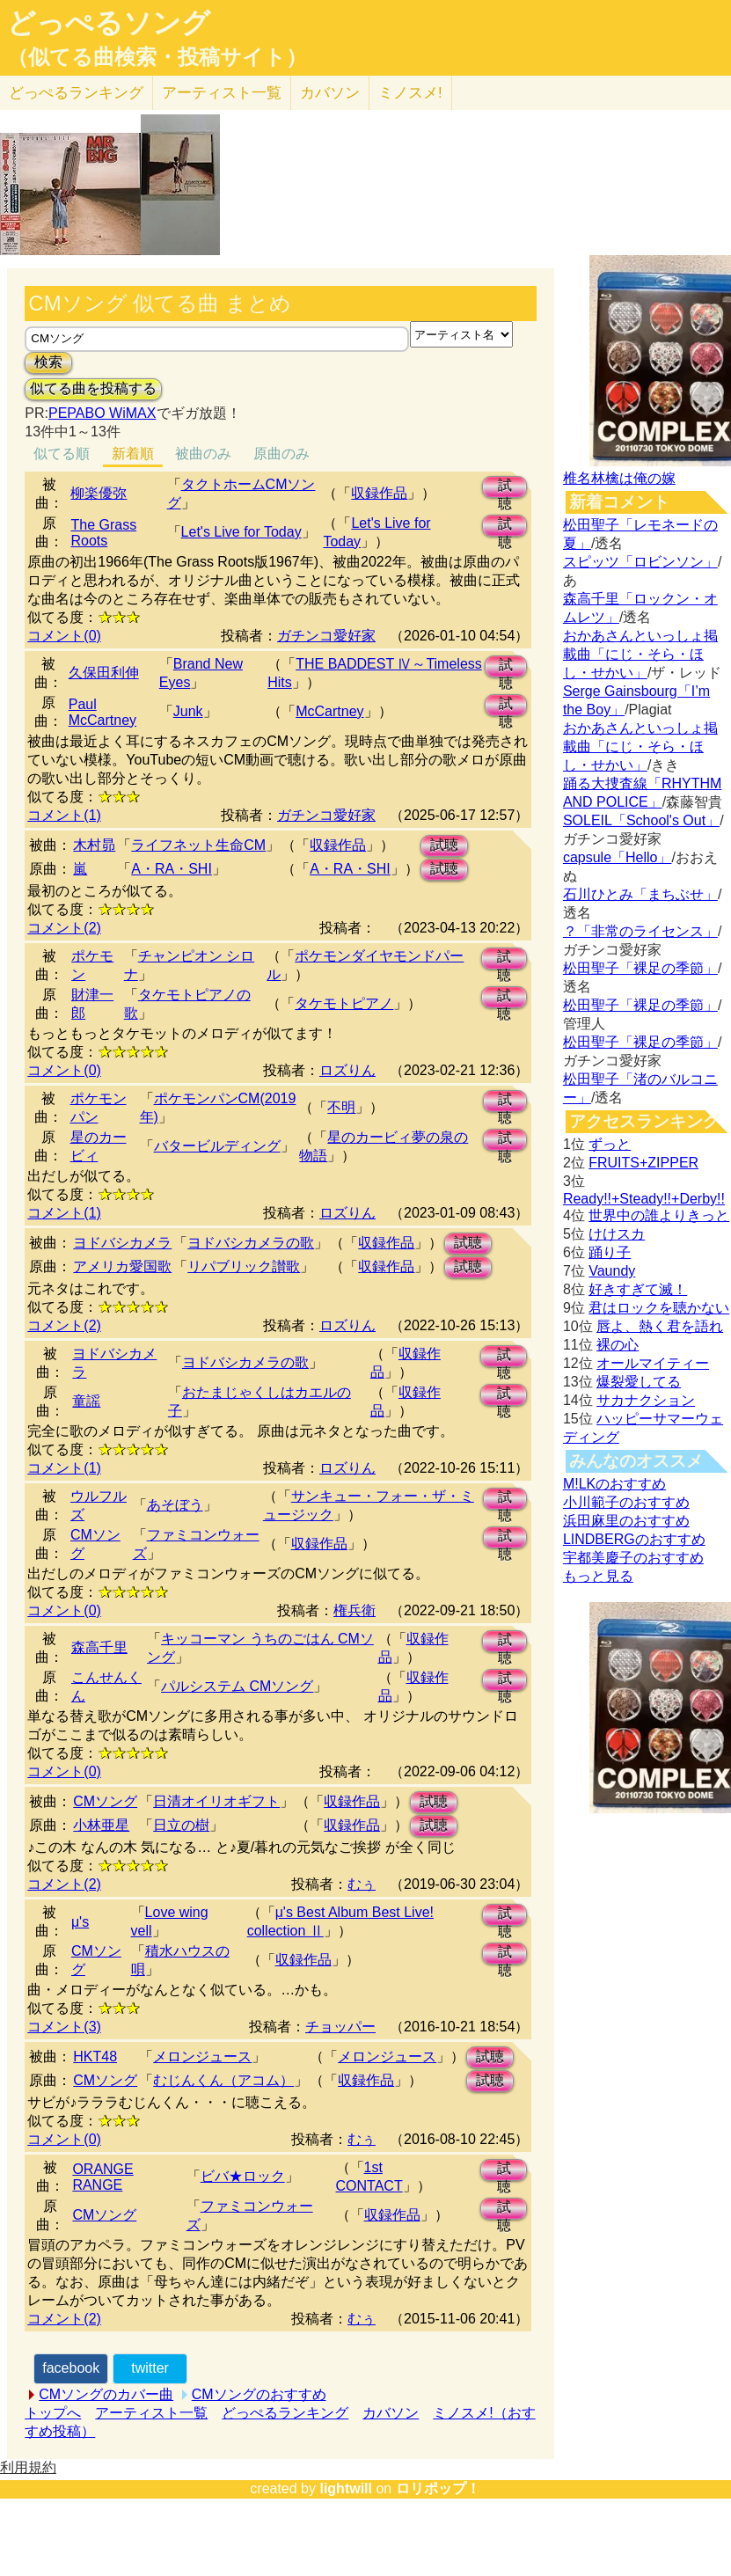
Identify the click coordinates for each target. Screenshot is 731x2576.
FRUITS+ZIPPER (643, 1162)
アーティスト (221, 92)
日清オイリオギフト (216, 1801)
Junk (188, 711)
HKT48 (95, 2056)
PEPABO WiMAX (102, 413)
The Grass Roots (103, 532)
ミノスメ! (410, 92)
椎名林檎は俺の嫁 (619, 478)
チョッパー (340, 2026)
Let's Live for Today (241, 531)
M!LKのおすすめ (614, 1483)
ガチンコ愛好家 (326, 635)
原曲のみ (281, 453)
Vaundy (611, 1270)
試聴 (505, 488)
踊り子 (609, 1252)
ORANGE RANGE (102, 2177)
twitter (150, 2367)
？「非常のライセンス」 (640, 931)
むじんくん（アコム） (223, 2080)
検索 (48, 362)
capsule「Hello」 (617, 857)
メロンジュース (202, 2056)
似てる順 (61, 453)
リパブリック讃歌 (243, 1266)
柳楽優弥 (98, 493)
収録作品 (379, 493)
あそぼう (175, 1504)
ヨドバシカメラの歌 (250, 1242)
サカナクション (645, 1400)
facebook (70, 2367)
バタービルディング (217, 1145)
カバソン (330, 92)
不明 (341, 1107)
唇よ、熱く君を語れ (659, 1326)
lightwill (345, 2488)
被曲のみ (203, 453)
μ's (80, 1921)
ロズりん (347, 1070)
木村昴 (94, 845)
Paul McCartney (102, 712)
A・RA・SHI (171, 868)
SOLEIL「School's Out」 (641, 820)
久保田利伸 (104, 672)
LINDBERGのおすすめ (634, 1539)
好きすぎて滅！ (637, 1289)
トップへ (53, 2412)
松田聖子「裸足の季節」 (640, 968)
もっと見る (598, 1576)
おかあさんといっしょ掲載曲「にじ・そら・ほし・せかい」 (640, 654)
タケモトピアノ (344, 1003)
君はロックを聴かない (658, 1307)
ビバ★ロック (243, 2176)
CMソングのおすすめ (259, 2394)
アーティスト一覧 (151, 2412)
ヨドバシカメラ (122, 1242)
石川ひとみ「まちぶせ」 (640, 894)
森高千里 (99, 1647)
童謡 (86, 1401)
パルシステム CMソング (237, 1686)
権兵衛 (354, 1610)
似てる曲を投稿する (93, 388)
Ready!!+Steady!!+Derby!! (644, 1198)
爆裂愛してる (638, 1381)
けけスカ (616, 1233)
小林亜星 (101, 1825)
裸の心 (617, 1344)
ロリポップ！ (438, 2488)
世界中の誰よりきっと (658, 1215)
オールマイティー (652, 1363)
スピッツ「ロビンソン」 (640, 561)
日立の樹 (181, 1825)
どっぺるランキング (285, 2412)
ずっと (609, 1144)
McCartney (329, 711)
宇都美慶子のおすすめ (633, 1557)
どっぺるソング (108, 23)
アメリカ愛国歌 (122, 1266)
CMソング (105, 1801)
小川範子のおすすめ (626, 1502)
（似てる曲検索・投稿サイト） (157, 57)
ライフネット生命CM (198, 845)
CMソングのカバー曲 (106, 2394)
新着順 (133, 453)
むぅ (361, 1884)
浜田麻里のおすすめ (626, 1520)
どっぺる (76, 92)
